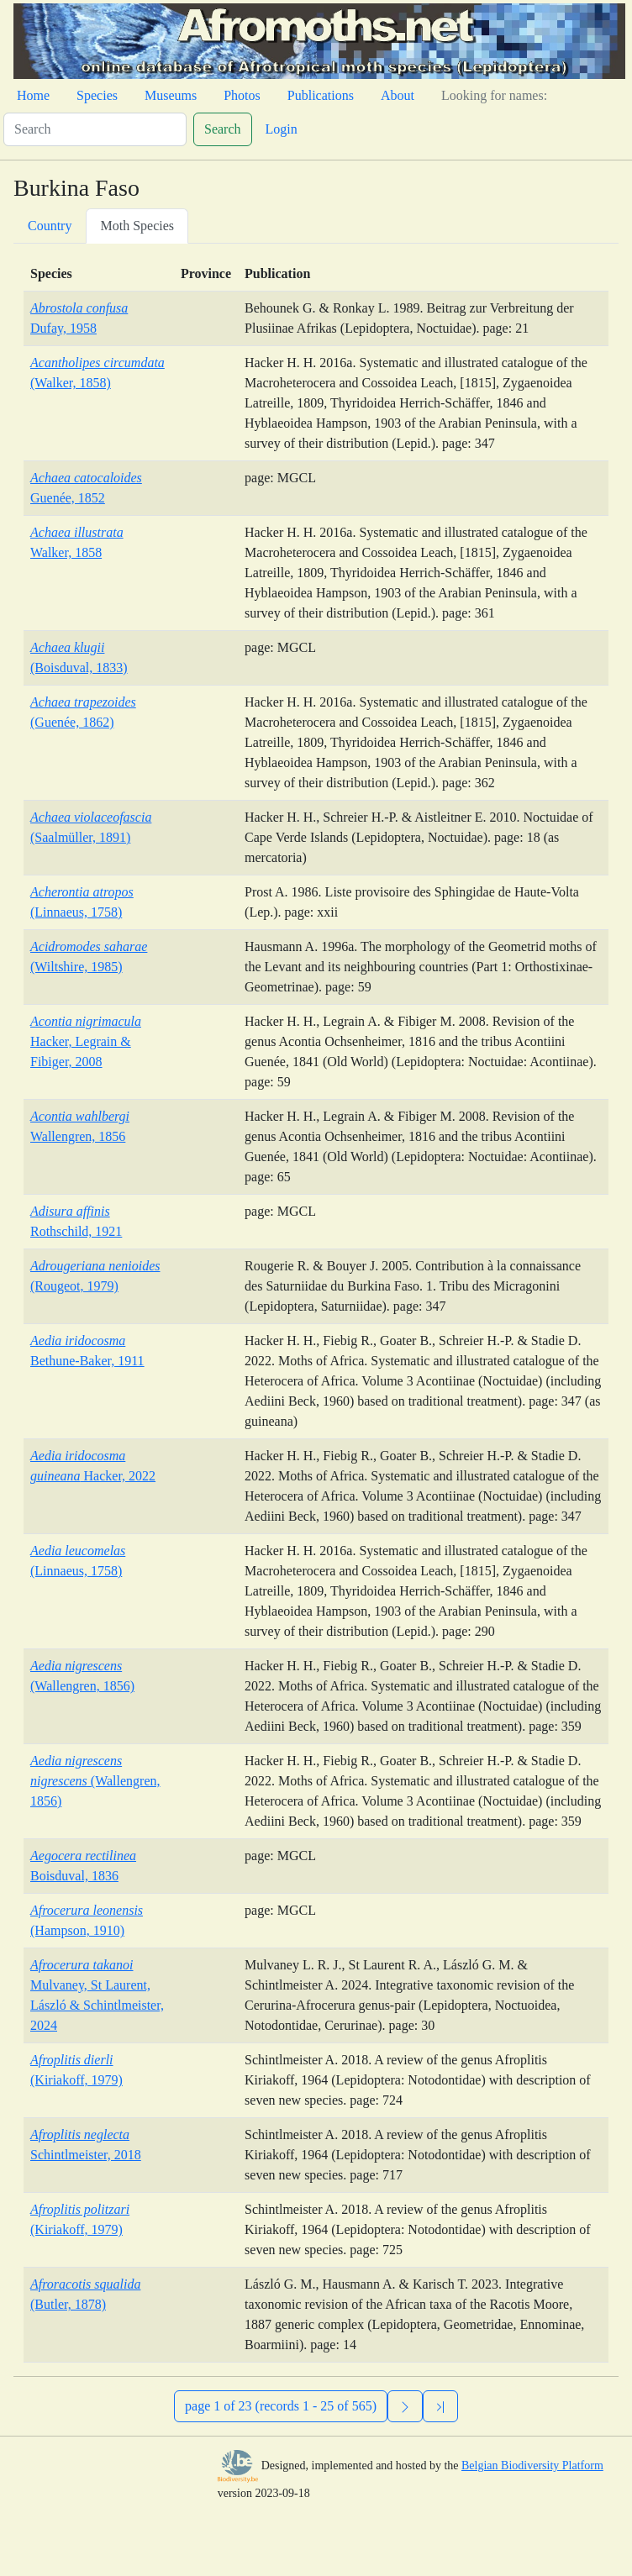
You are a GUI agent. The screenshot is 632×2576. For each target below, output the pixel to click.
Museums (171, 95)
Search (222, 129)
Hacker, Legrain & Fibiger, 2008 (85, 1041)
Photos (242, 95)
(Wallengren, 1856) (95, 1780)
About (397, 95)
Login (282, 129)
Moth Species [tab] (137, 225)
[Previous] (440, 2406)
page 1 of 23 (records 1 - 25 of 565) (281, 2406)
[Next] (405, 2406)
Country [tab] (49, 225)
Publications (320, 95)
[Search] (95, 129)
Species (97, 95)
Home (33, 95)
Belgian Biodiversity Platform (532, 2465)
